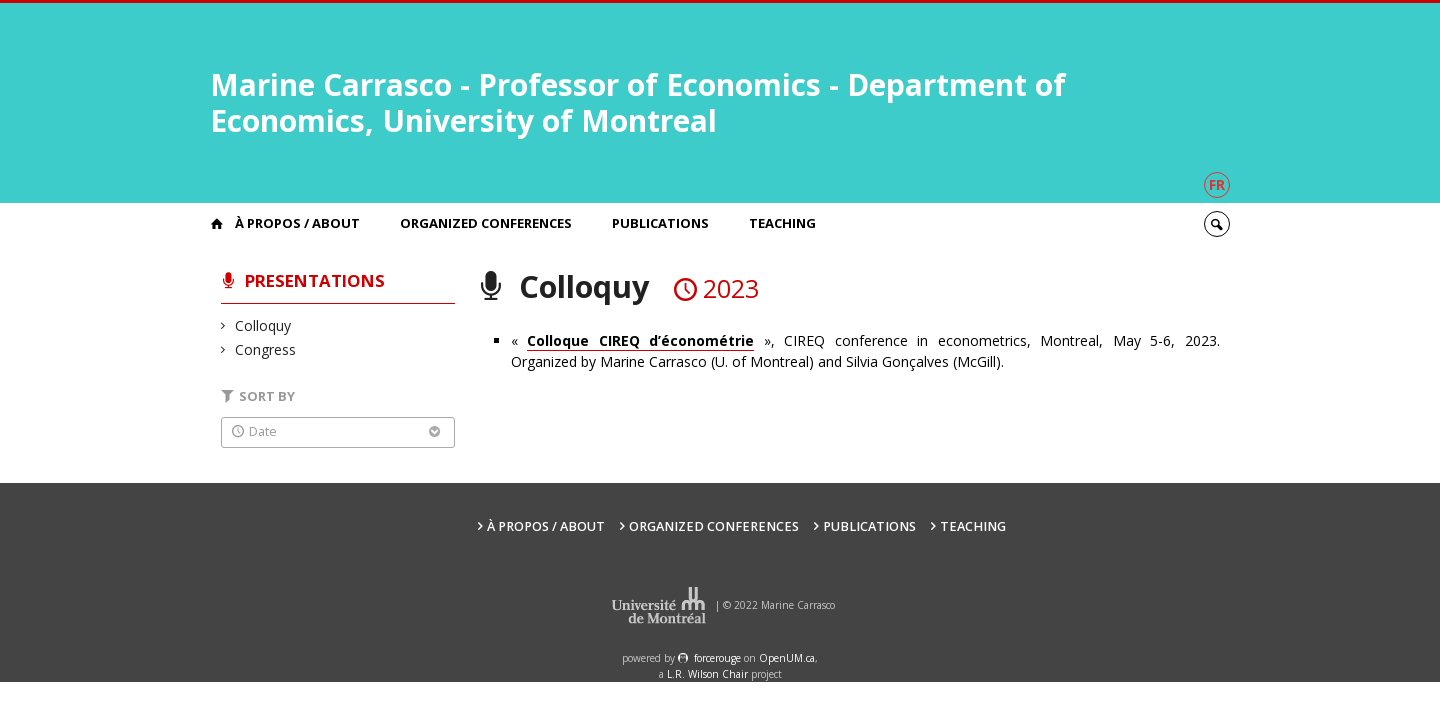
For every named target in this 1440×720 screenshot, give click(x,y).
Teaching (782, 223)
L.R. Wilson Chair (707, 674)
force (717, 658)
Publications (660, 223)
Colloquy (263, 325)
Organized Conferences (486, 223)
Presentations (315, 280)
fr (1217, 184)
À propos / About (297, 223)
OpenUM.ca (787, 658)
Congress (266, 349)
